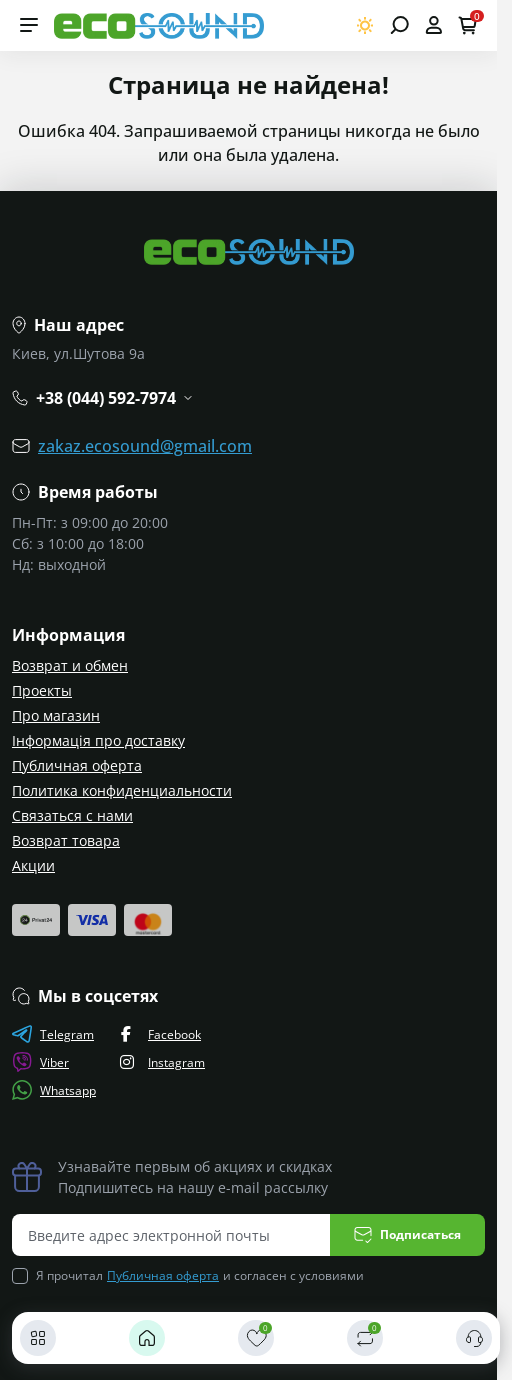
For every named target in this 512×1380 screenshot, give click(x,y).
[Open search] (399, 25)
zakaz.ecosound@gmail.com (145, 446)
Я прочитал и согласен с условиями (200, 1276)
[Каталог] (38, 1338)
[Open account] (433, 25)
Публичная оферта (77, 765)
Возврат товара (66, 840)
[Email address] (171, 1235)
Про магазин (56, 715)
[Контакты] (474, 1338)
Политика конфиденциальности (122, 790)
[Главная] (147, 1338)
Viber (40, 1062)
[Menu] (29, 25)
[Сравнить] (365, 1338)
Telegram (53, 1034)
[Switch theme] (365, 25)
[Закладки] (256, 1338)
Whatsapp (54, 1090)
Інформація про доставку (98, 740)
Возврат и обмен (70, 665)
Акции (33, 865)
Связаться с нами (72, 815)
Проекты (42, 690)
